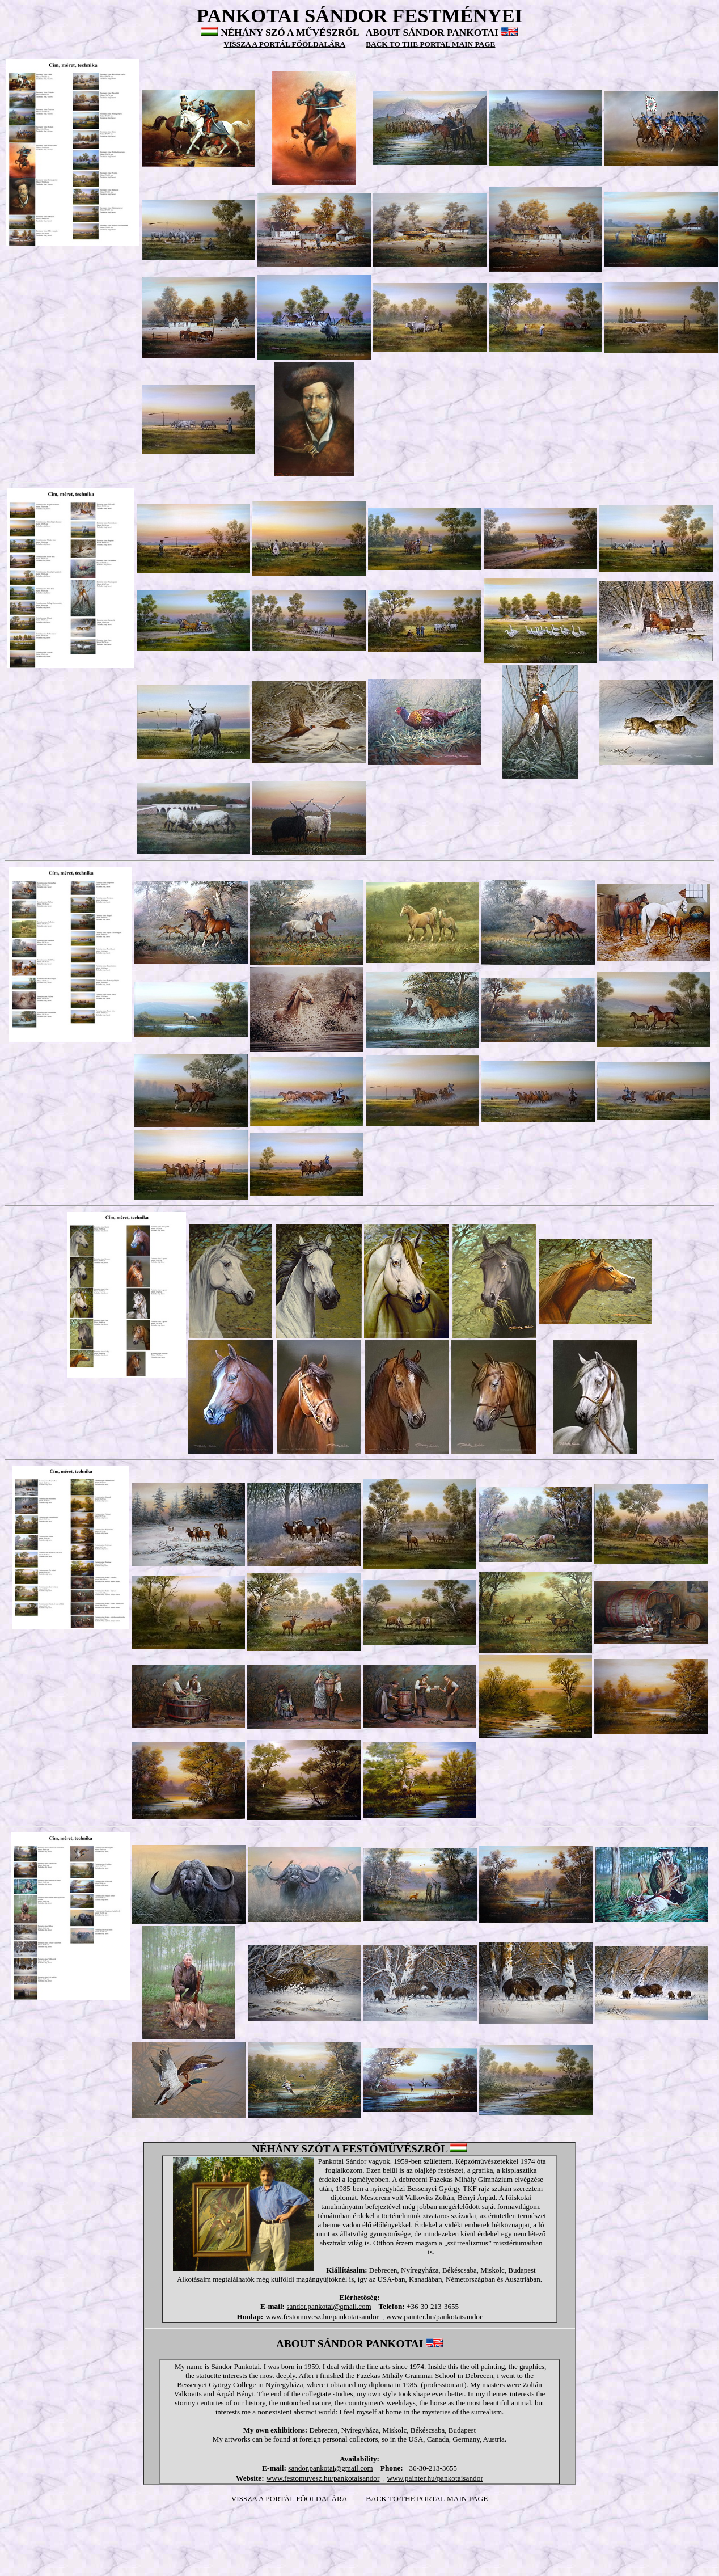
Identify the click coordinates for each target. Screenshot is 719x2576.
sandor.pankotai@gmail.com (328, 2306)
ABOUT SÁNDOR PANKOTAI (432, 32)
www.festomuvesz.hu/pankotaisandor (322, 2316)
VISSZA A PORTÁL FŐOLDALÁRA (289, 2498)
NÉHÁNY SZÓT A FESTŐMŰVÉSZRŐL (350, 2149)
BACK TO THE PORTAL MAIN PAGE (427, 2498)
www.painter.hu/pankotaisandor (434, 2316)
